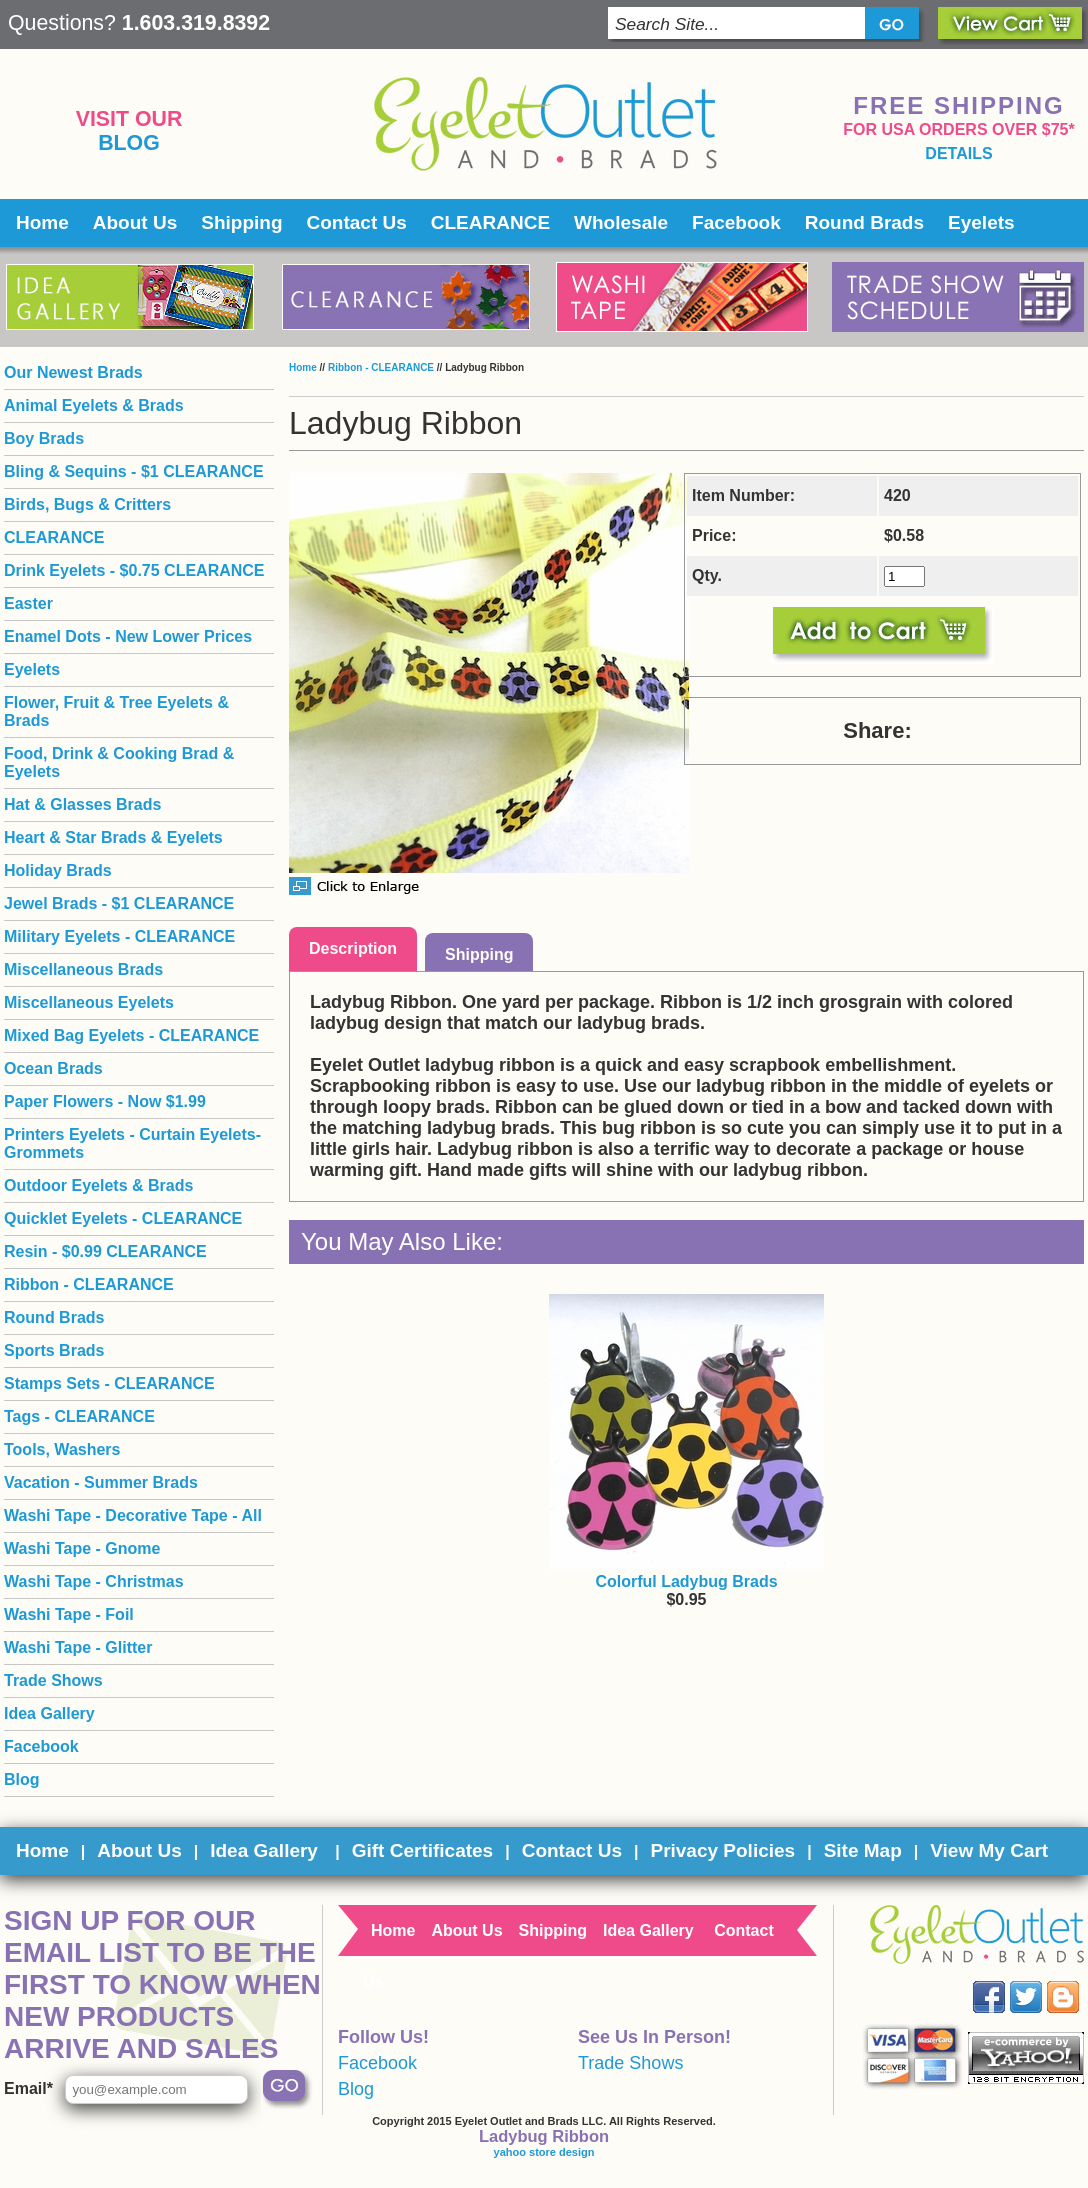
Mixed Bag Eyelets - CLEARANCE (131, 1035)
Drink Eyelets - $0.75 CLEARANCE (134, 570)
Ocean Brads (53, 1068)
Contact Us (357, 222)
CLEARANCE (490, 222)
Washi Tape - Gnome (82, 1548)
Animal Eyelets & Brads (94, 405)
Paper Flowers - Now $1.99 (105, 1101)
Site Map (863, 1850)
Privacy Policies (722, 1850)
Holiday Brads (58, 870)
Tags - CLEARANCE (79, 1416)
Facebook (736, 222)
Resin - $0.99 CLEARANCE (105, 1251)
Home (42, 222)
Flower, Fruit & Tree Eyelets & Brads (116, 711)
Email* (28, 2088)
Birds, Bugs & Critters (87, 504)
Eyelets (981, 222)
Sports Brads (54, 1350)
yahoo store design (544, 2152)
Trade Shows (53, 1680)
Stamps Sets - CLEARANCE (109, 1383)
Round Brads (864, 222)
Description (353, 948)
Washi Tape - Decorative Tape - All (133, 1515)
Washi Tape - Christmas (94, 1581)
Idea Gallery (49, 1713)
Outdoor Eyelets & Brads (98, 1185)
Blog (129, 143)
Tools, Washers (62, 1449)
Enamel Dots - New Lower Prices (128, 636)
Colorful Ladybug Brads (686, 1581)
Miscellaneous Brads (83, 969)
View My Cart (989, 1850)
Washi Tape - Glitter (78, 1647)
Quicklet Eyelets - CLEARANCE (123, 1218)
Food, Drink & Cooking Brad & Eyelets (119, 762)
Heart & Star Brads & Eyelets (113, 837)
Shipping (241, 222)
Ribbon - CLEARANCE (381, 367)
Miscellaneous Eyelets (89, 1002)
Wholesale (621, 222)
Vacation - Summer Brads (101, 1482)
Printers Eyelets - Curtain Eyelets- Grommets (132, 1143)
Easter (28, 603)
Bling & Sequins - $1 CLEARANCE (134, 471)
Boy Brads (44, 438)
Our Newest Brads (73, 372)
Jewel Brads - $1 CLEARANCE (119, 903)
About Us (135, 222)
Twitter (1040, 1981)
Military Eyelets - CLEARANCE (119, 936)
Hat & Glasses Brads (82, 804)
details (958, 153)
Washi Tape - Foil (69, 1614)
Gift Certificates (422, 1850)
